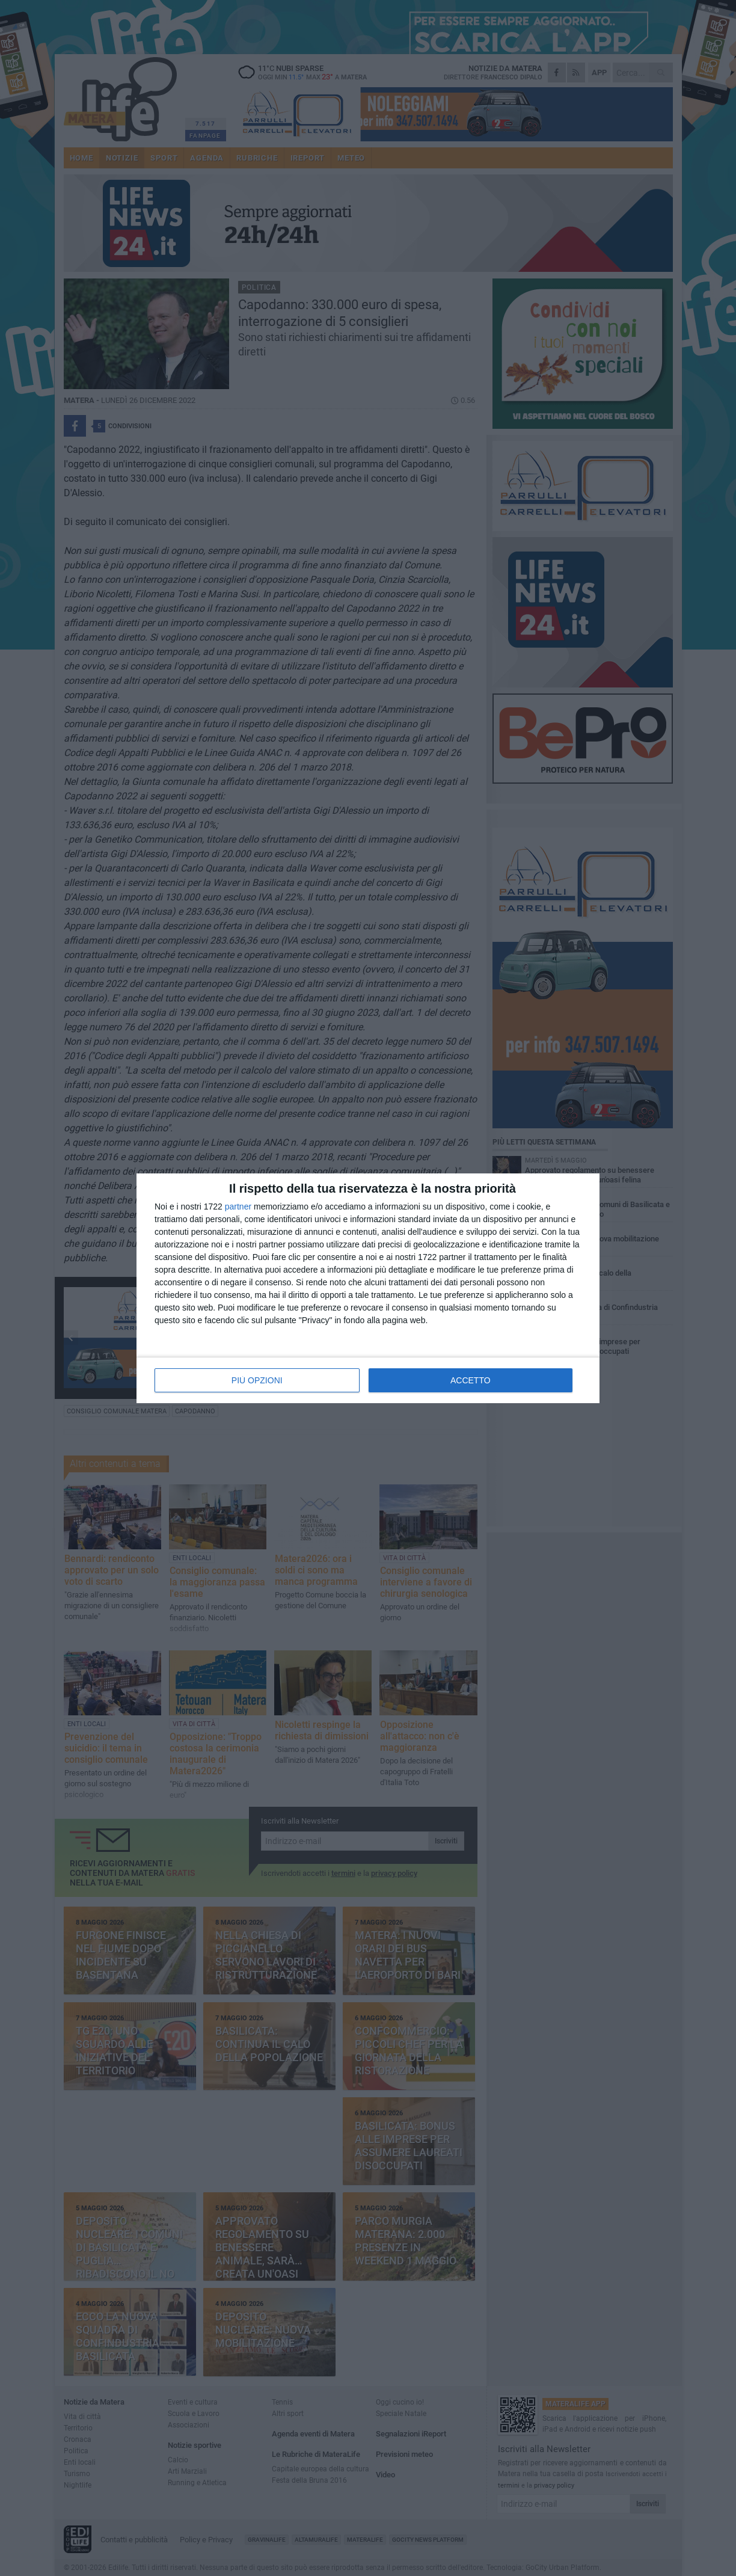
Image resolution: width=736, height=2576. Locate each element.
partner (238, 1206)
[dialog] (368, 1288)
